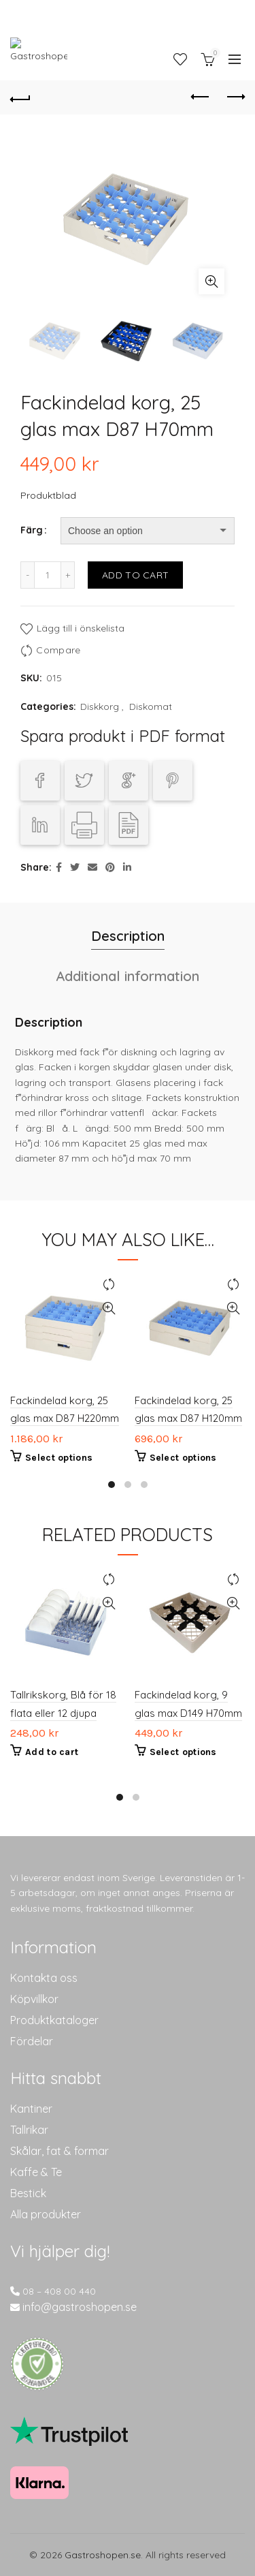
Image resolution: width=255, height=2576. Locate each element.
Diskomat (150, 706)
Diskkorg (99, 706)
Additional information (127, 975)
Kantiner (31, 2108)
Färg (31, 530)
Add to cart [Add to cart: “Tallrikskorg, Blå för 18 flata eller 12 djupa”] (51, 1752)
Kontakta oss (44, 1978)
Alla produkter (45, 2214)
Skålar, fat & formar (59, 2151)
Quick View (109, 1308)
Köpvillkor (34, 1999)
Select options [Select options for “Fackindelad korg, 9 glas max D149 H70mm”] (183, 1752)
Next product (235, 96)
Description (128, 935)
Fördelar (31, 2041)
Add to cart (135, 575)
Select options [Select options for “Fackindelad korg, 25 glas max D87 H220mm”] (58, 1457)
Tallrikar (29, 2130)
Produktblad (48, 495)
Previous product (201, 96)
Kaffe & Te (36, 2172)
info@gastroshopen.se (79, 2307)
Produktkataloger (54, 2020)
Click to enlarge (211, 281)
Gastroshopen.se (103, 2555)
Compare (58, 650)
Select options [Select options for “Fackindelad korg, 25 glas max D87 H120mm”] (183, 1457)
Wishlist (180, 59)
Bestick (28, 2193)
